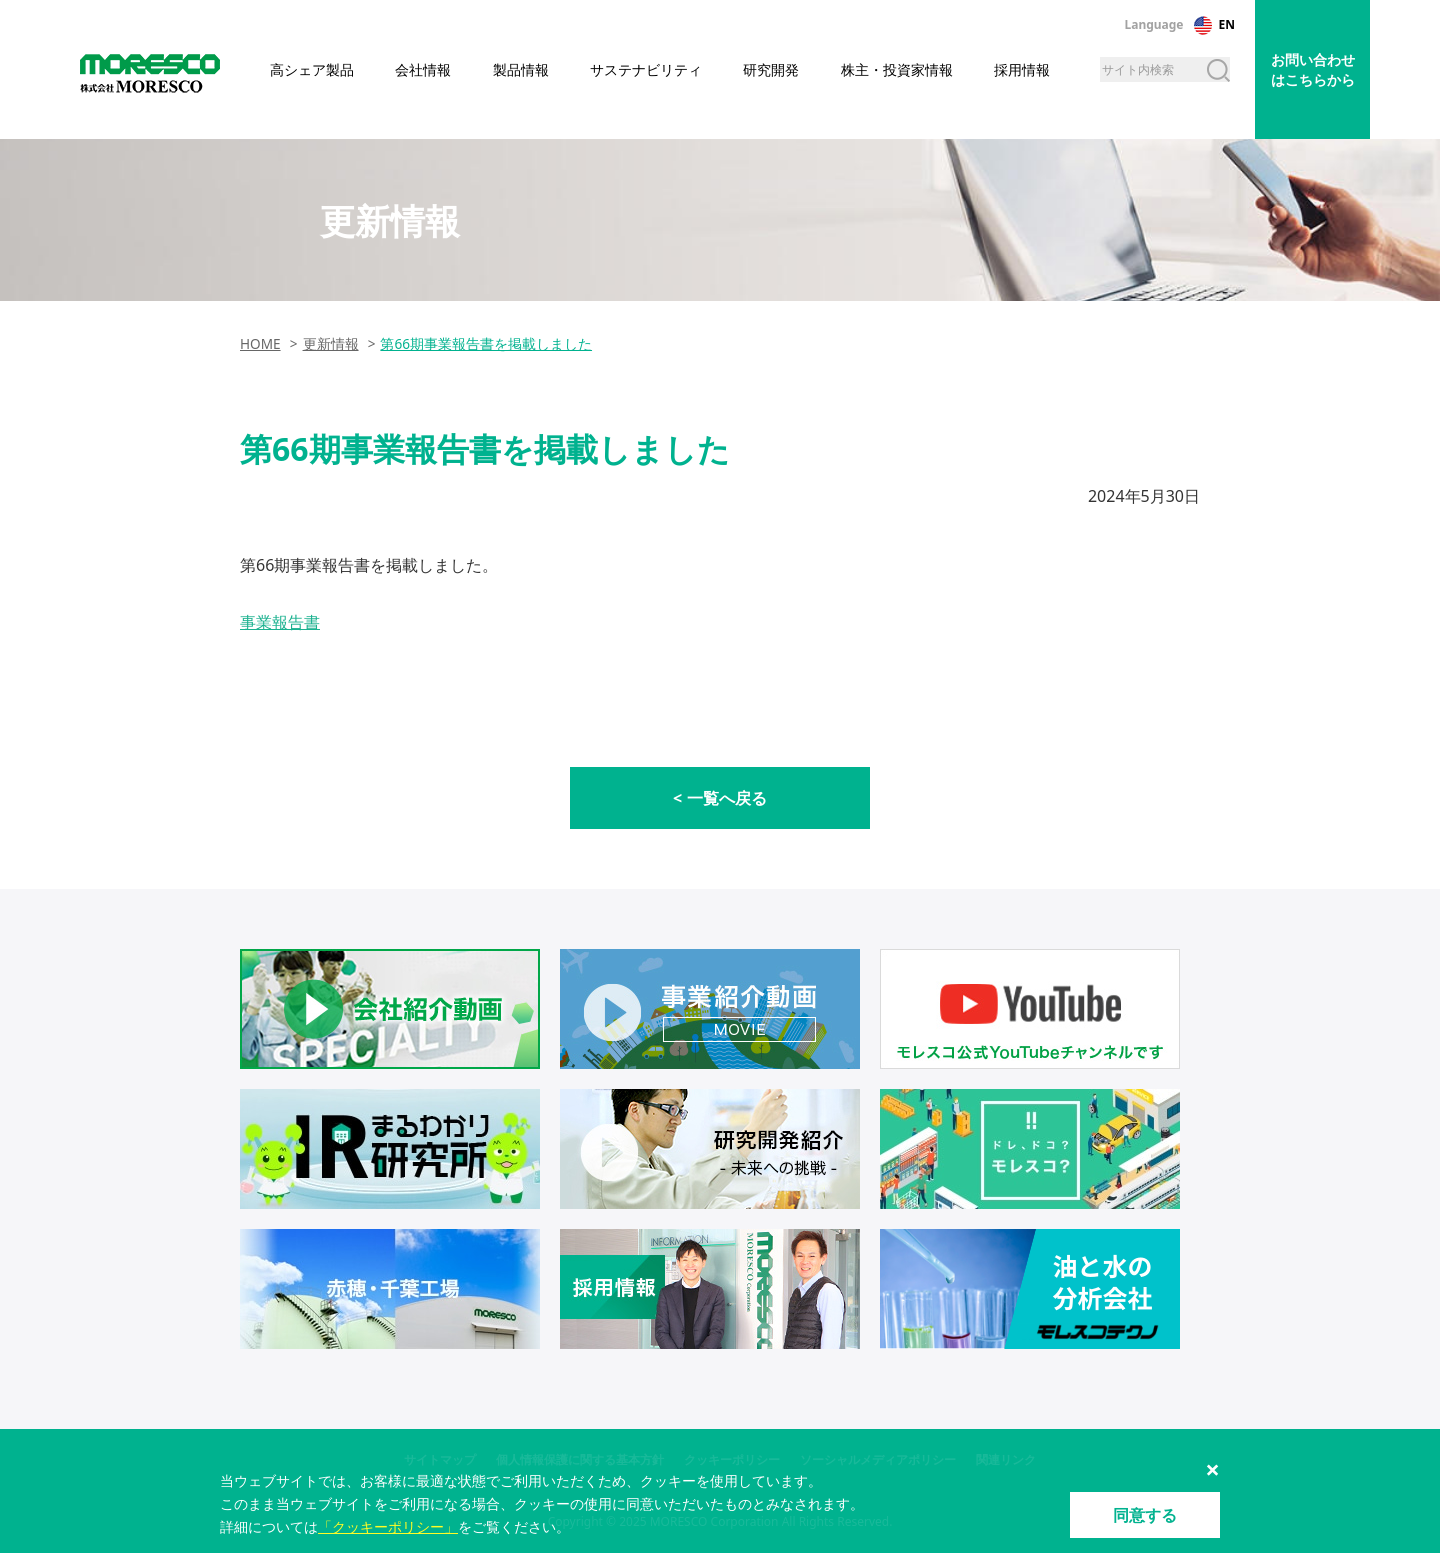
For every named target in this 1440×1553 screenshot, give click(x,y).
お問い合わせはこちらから (1313, 69)
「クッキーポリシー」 (388, 1526)
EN (1227, 24)
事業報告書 (280, 622)
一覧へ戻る (727, 798)
